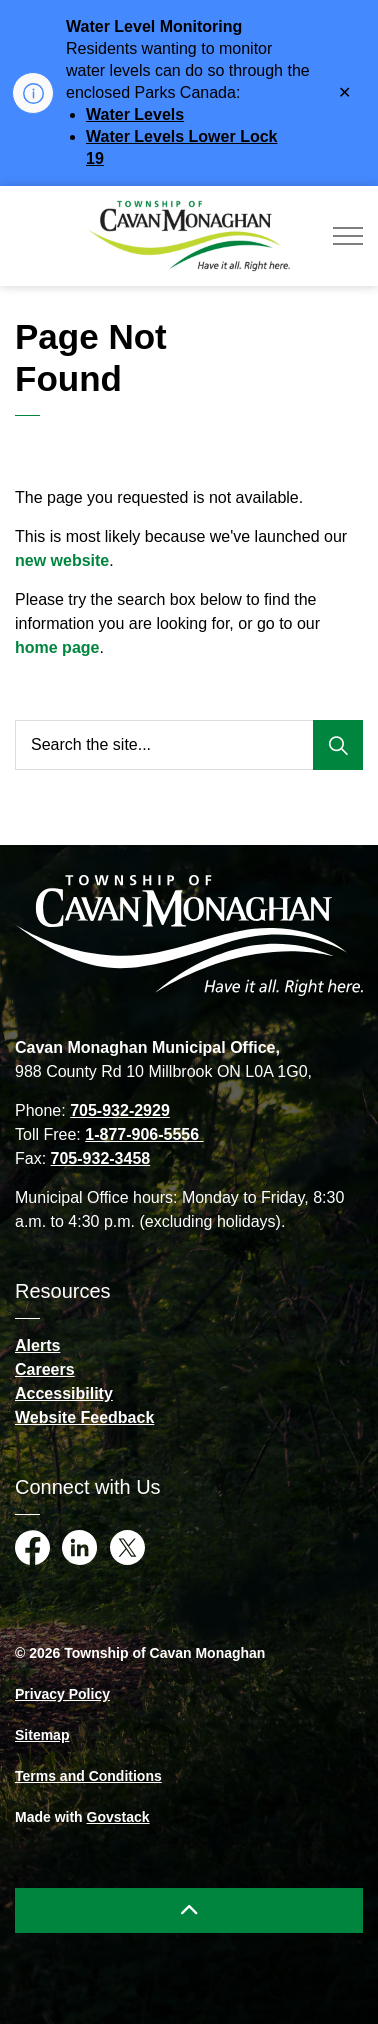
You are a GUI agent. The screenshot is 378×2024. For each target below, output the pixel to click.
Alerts (37, 1345)
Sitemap (42, 1735)
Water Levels (135, 114)
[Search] (338, 745)
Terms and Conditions (88, 1776)
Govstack (118, 1817)
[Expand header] (348, 236)
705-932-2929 (120, 1110)
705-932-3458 (101, 1158)
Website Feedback (84, 1417)
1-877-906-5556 (144, 1134)
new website (62, 560)
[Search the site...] (189, 745)
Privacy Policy (62, 1694)
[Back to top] (189, 1910)
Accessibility (64, 1393)
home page (57, 647)
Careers (45, 1369)
